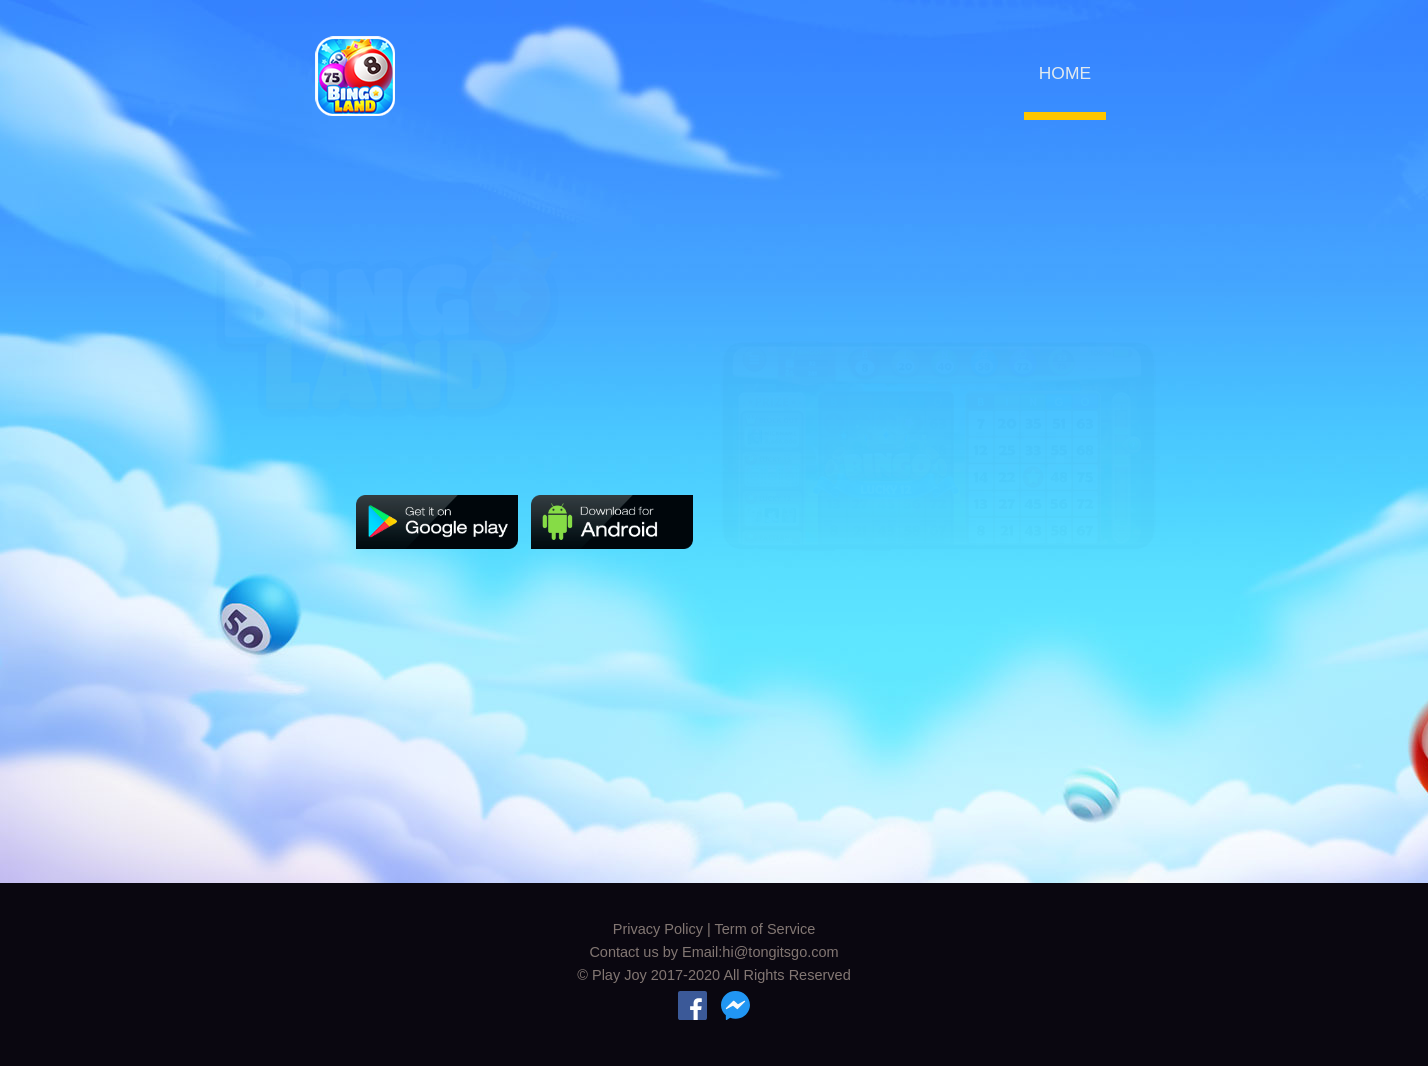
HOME (1065, 73)
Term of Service (765, 929)
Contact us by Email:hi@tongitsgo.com (713, 952)
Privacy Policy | (664, 929)
